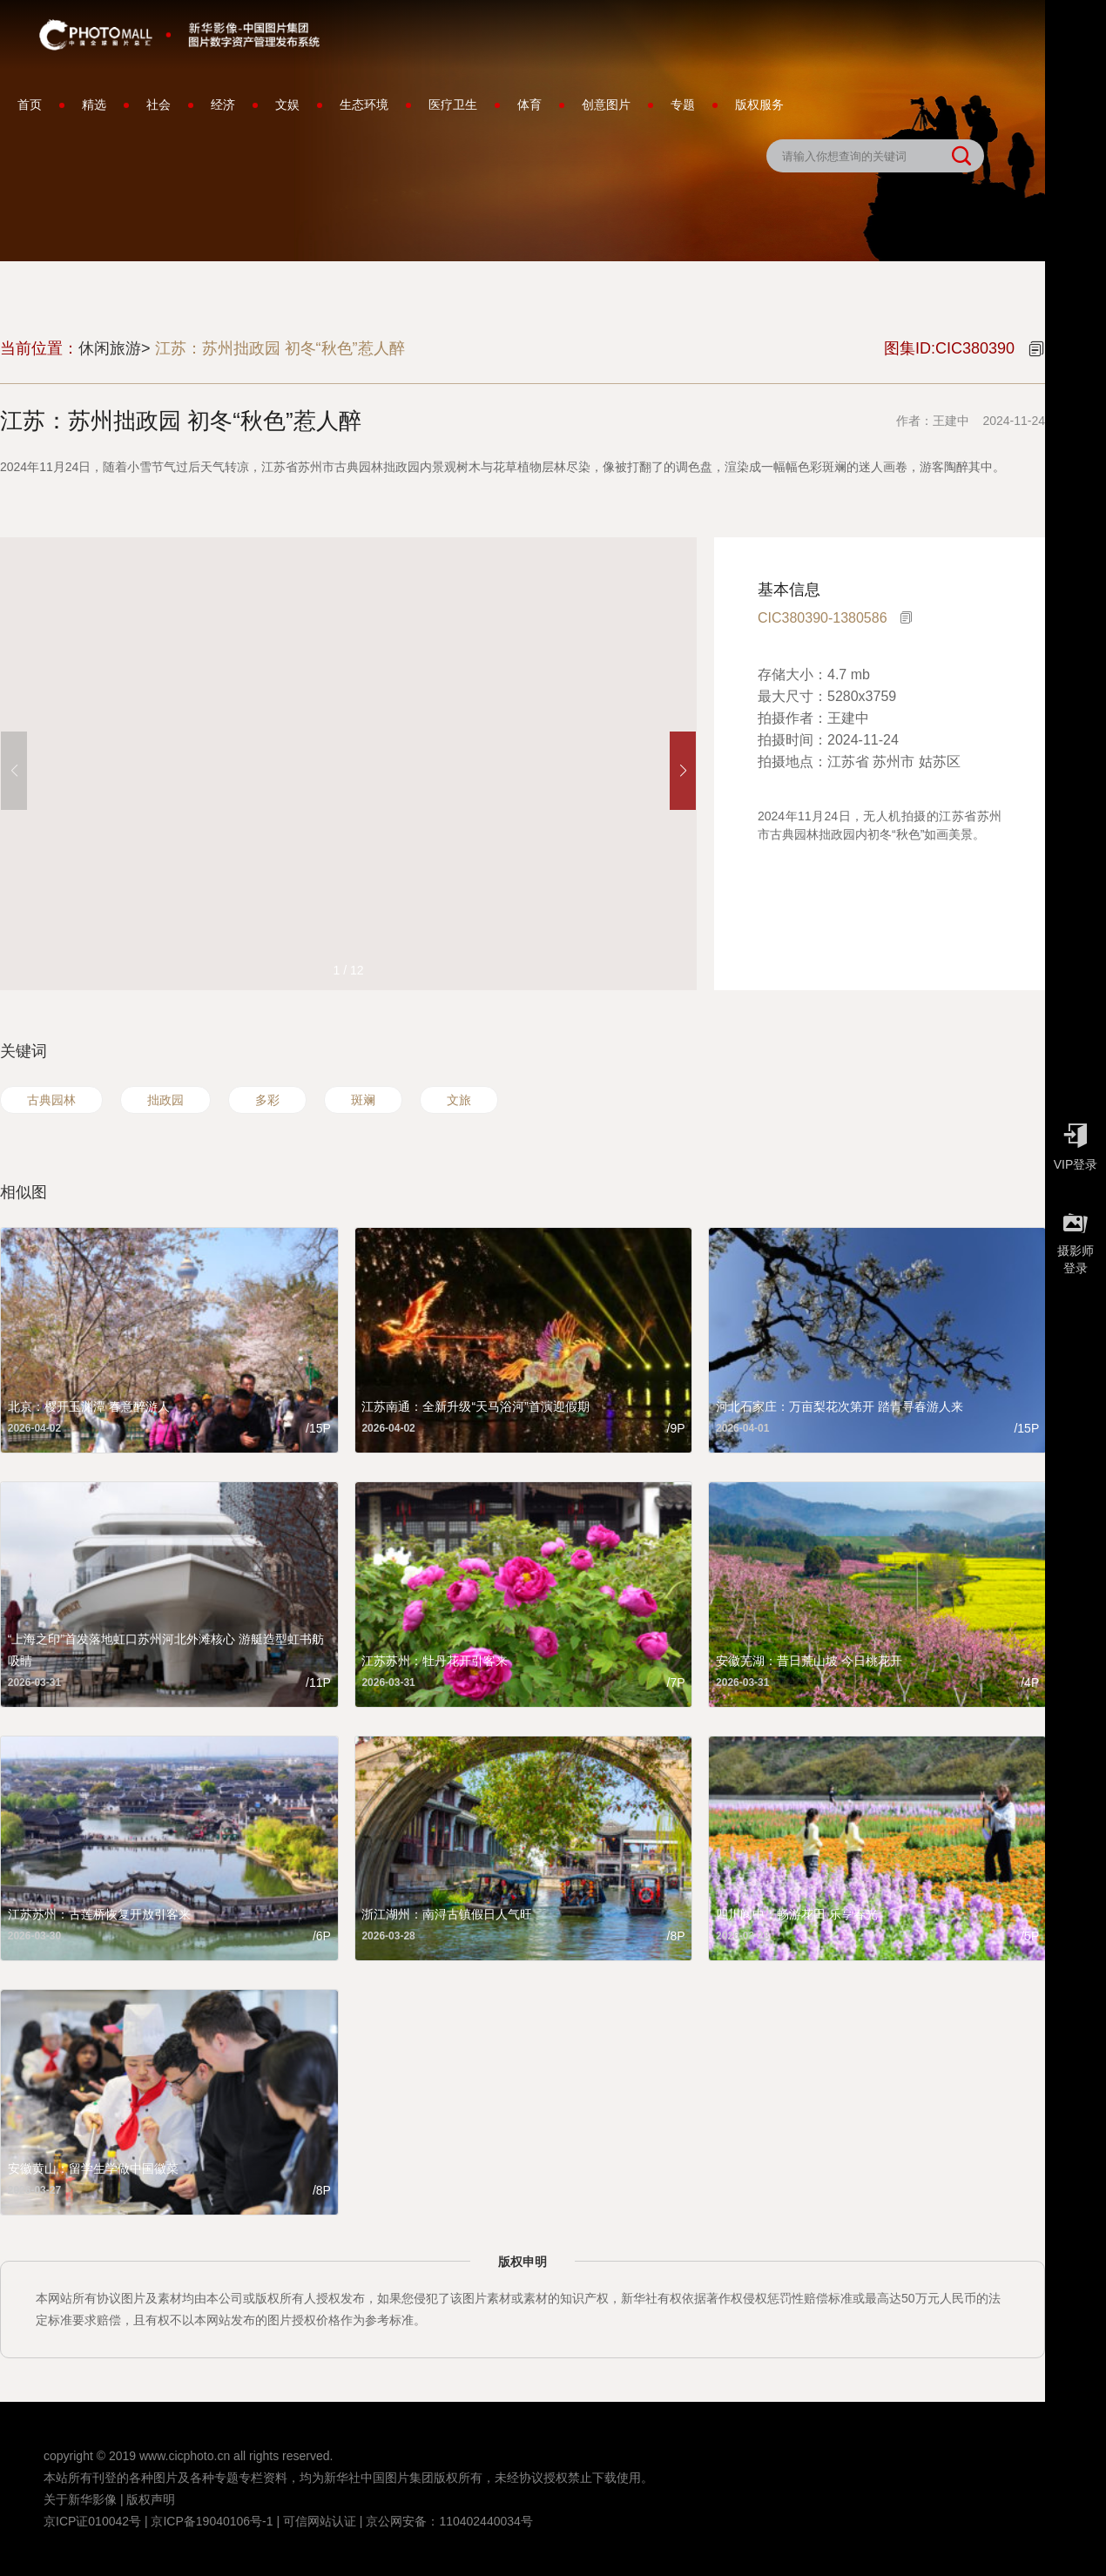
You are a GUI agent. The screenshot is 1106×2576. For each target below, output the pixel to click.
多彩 (267, 1100)
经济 (223, 104)
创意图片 (606, 104)
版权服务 (759, 104)
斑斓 (363, 1100)
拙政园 (165, 1100)
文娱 (287, 104)
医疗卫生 (452, 104)
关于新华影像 (80, 2499)
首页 (29, 104)
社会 (158, 104)
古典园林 (51, 1100)
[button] (683, 771)
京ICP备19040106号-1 (212, 2521)
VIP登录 (1075, 1142)
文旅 (459, 1100)
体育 (529, 104)
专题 (683, 104)
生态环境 (364, 104)
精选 (94, 104)
